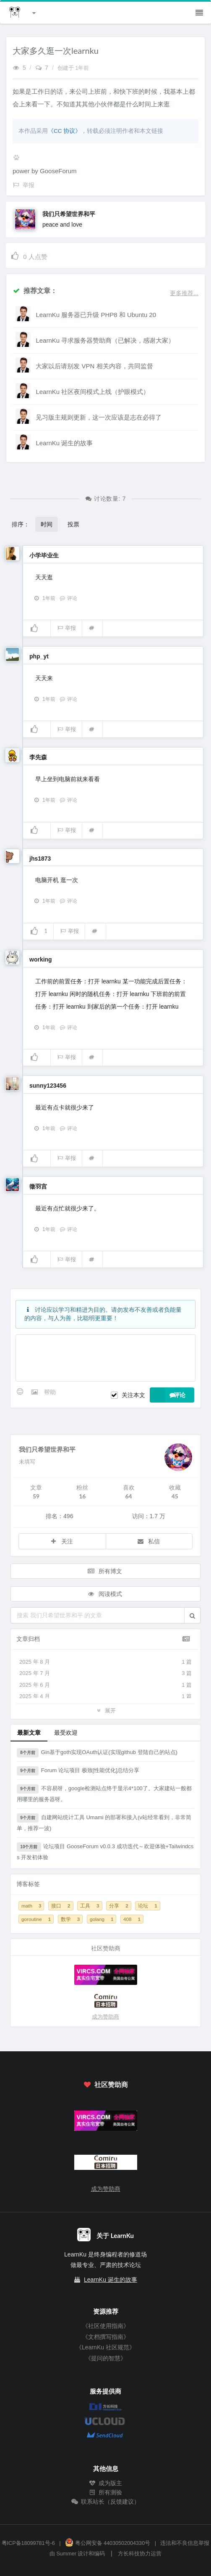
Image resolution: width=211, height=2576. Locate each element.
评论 (68, 598)
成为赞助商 (105, 2016)
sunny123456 (47, 1085)
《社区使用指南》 (105, 2325)
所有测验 (105, 2492)
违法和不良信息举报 (184, 2543)
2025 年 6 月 (105, 1685)
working (40, 959)
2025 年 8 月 (105, 1662)
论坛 (147, 1905)
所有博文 (105, 1571)
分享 (118, 1905)
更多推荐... (184, 293)
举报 (66, 628)
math (31, 1905)
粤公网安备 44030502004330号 (107, 2543)
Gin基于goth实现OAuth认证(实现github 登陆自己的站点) (97, 1752)
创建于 (73, 68)
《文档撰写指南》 (105, 2336)
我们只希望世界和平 (68, 214)
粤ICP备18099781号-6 (28, 2543)
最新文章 (29, 1732)
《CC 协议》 (64, 131)
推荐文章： (35, 290)
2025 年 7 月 (105, 1673)
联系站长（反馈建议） (105, 2501)
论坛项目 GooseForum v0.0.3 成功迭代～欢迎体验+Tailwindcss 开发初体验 (105, 1851)
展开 (105, 1710)
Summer (66, 2554)
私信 (148, 1541)
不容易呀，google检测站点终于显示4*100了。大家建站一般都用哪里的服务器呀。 (104, 1793)
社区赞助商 (105, 2084)
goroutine (36, 1919)
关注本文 (133, 1395)
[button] (192, 1615)
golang (102, 1919)
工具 (89, 1905)
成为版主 (105, 2483)
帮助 (50, 1392)
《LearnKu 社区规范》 (105, 2347)
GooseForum (58, 170)
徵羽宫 (38, 1186)
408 (132, 1919)
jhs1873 (40, 858)
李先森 (38, 757)
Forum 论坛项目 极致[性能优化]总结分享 (78, 1770)
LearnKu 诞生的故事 (110, 2279)
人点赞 (28, 255)
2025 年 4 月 (105, 1696)
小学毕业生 (44, 555)
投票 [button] (73, 524)
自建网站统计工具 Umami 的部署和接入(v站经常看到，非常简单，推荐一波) (104, 1822)
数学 (70, 1919)
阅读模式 (105, 1593)
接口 (60, 1905)
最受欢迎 (66, 1732)
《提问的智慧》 (105, 2358)
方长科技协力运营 (140, 2554)
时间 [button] (46, 524)
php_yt (39, 656)
